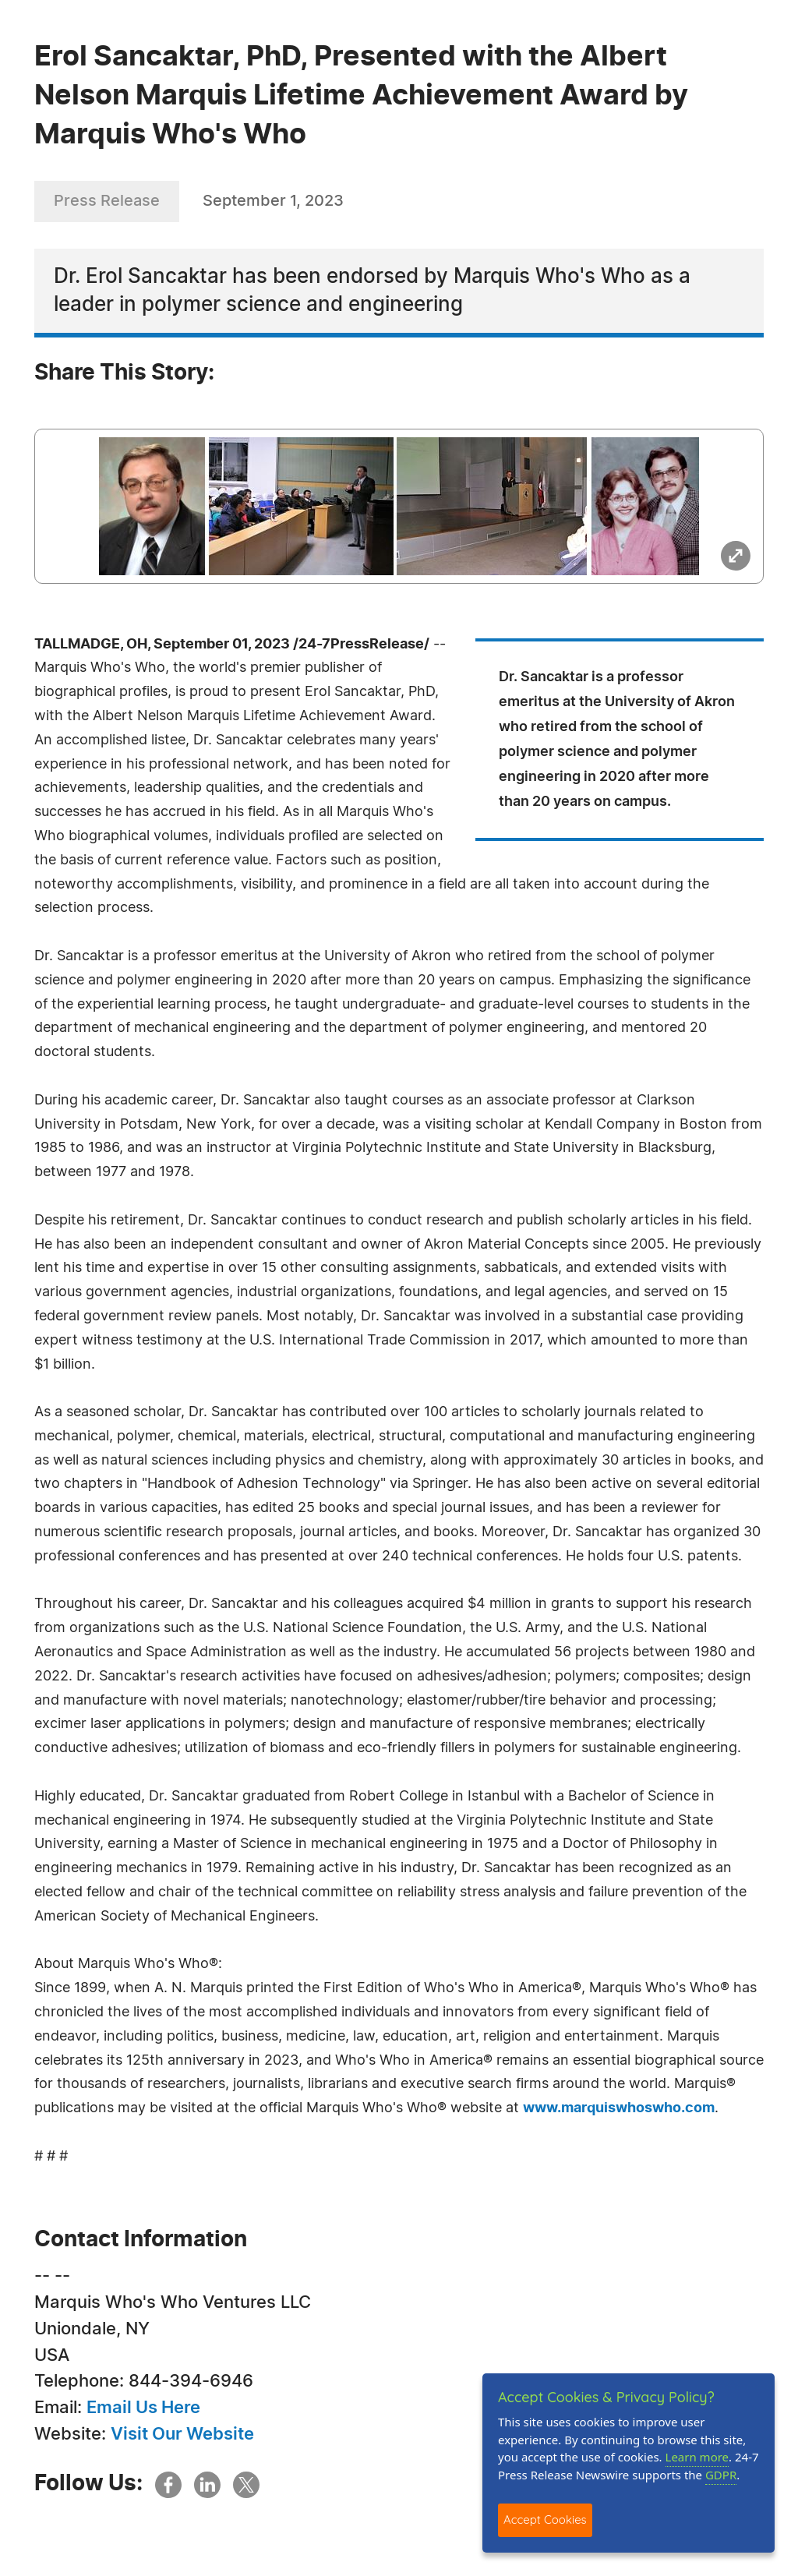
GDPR (720, 2474)
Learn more (697, 2457)
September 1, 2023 (273, 201)
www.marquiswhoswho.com (619, 2108)
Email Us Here (143, 2407)
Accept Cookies (545, 2519)
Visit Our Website (182, 2434)
